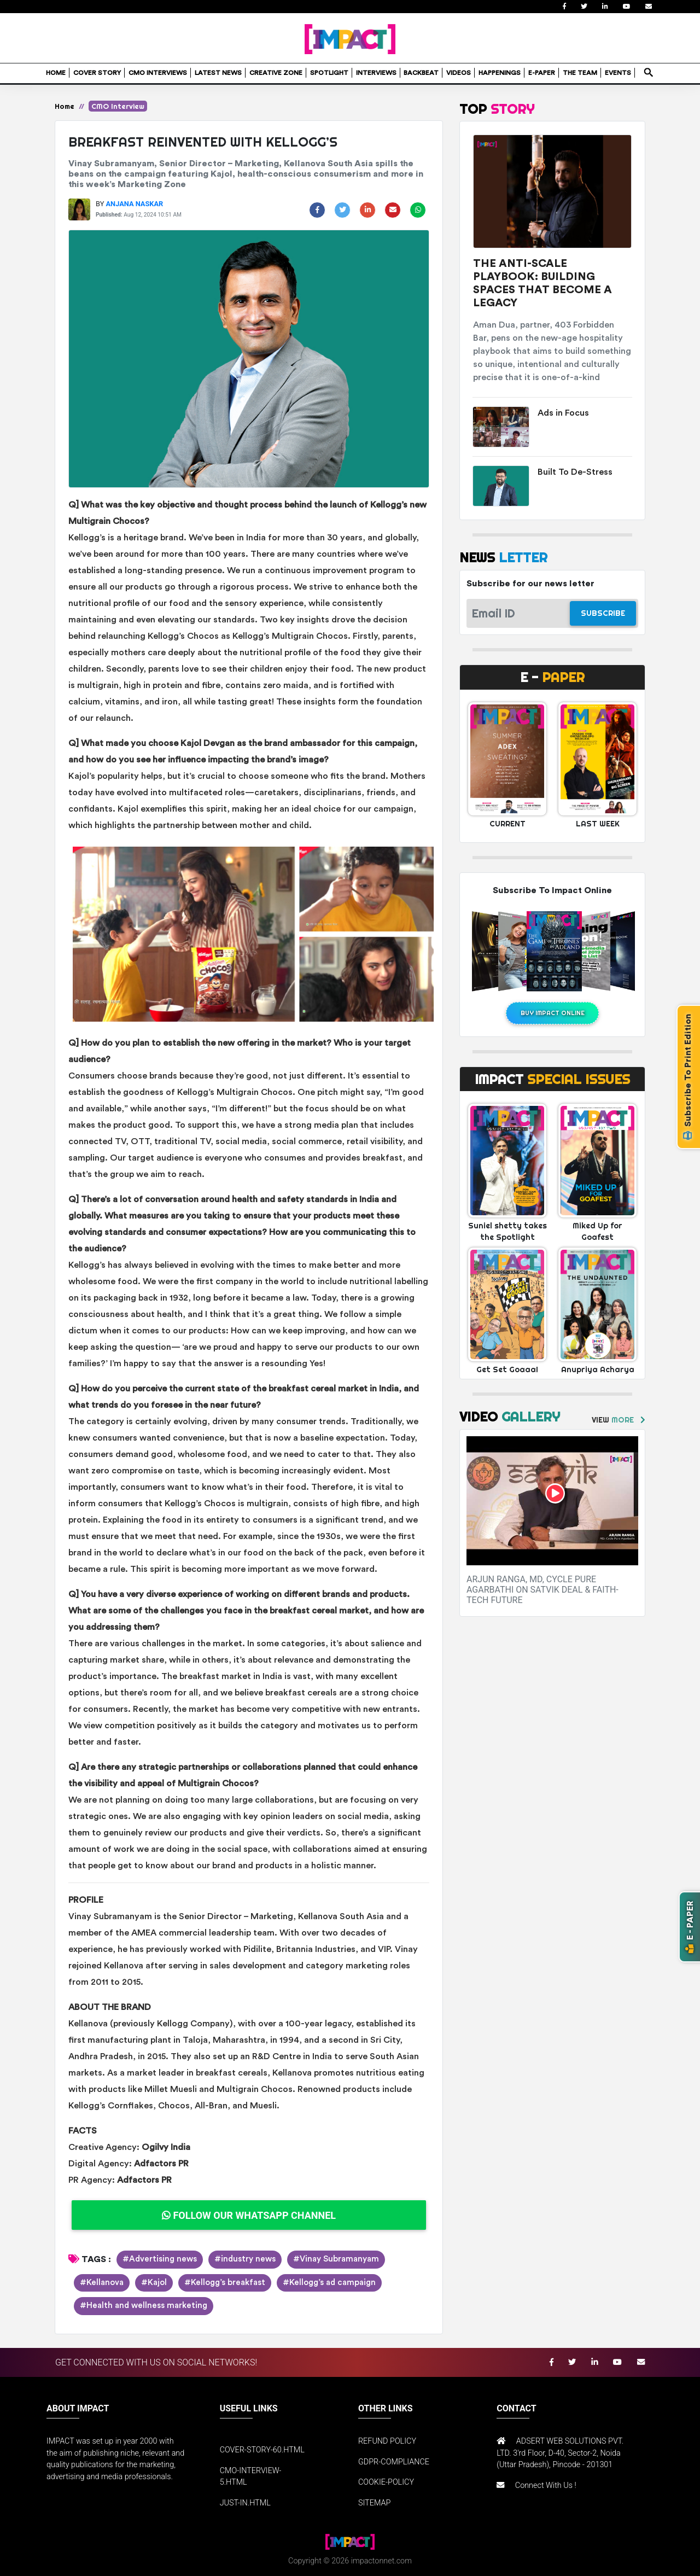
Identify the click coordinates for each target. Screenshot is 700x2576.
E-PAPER (541, 72)
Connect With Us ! (545, 2485)
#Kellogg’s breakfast (224, 2282)
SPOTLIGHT (329, 72)
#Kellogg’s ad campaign (329, 2282)
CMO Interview (117, 106)
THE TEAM (580, 72)
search (648, 69)
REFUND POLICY (387, 2441)
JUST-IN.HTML (245, 2503)
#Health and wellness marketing (143, 2305)
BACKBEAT (421, 72)
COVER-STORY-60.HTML (262, 2450)
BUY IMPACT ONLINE (553, 1013)
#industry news (245, 2259)
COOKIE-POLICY (386, 2482)
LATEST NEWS (218, 72)
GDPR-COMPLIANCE (393, 2462)
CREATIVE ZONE (275, 72)
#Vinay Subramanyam (336, 2259)
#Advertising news (159, 2259)
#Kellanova (102, 2282)
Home (64, 106)
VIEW (613, 1420)
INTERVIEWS (376, 72)
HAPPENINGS (500, 72)
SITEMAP (374, 2503)
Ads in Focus (563, 413)
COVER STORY (97, 72)
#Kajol (154, 2282)
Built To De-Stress (575, 472)
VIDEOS (458, 72)
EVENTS (618, 72)
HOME (56, 72)
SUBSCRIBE (603, 613)
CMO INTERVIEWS (158, 72)
